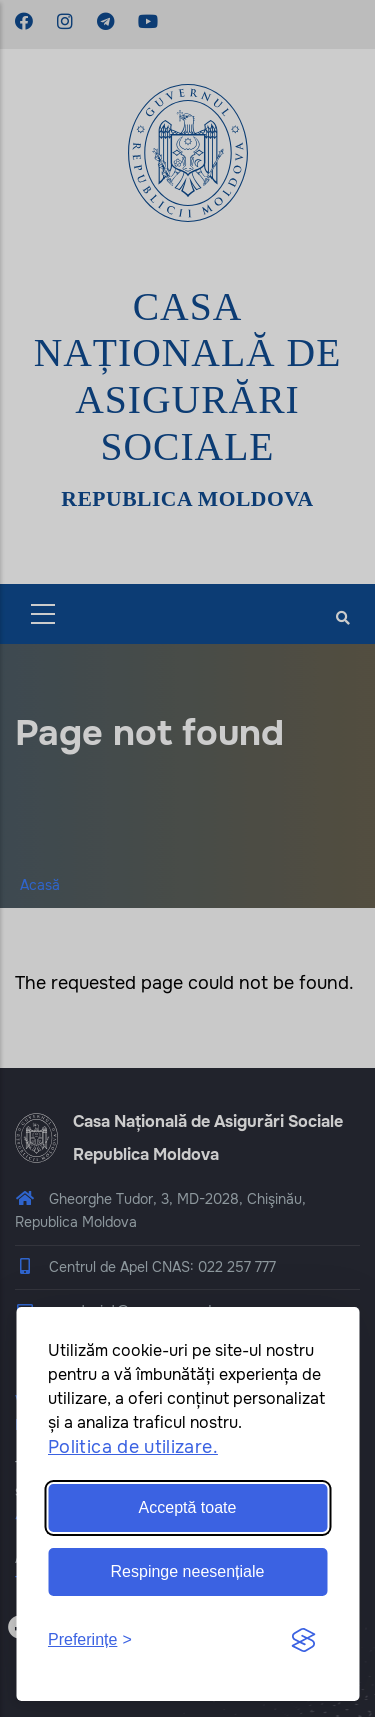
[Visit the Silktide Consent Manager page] (303, 1641)
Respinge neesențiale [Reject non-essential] (188, 1571)
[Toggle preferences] (90, 1640)
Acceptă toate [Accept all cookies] (188, 1507)
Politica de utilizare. (133, 1447)
